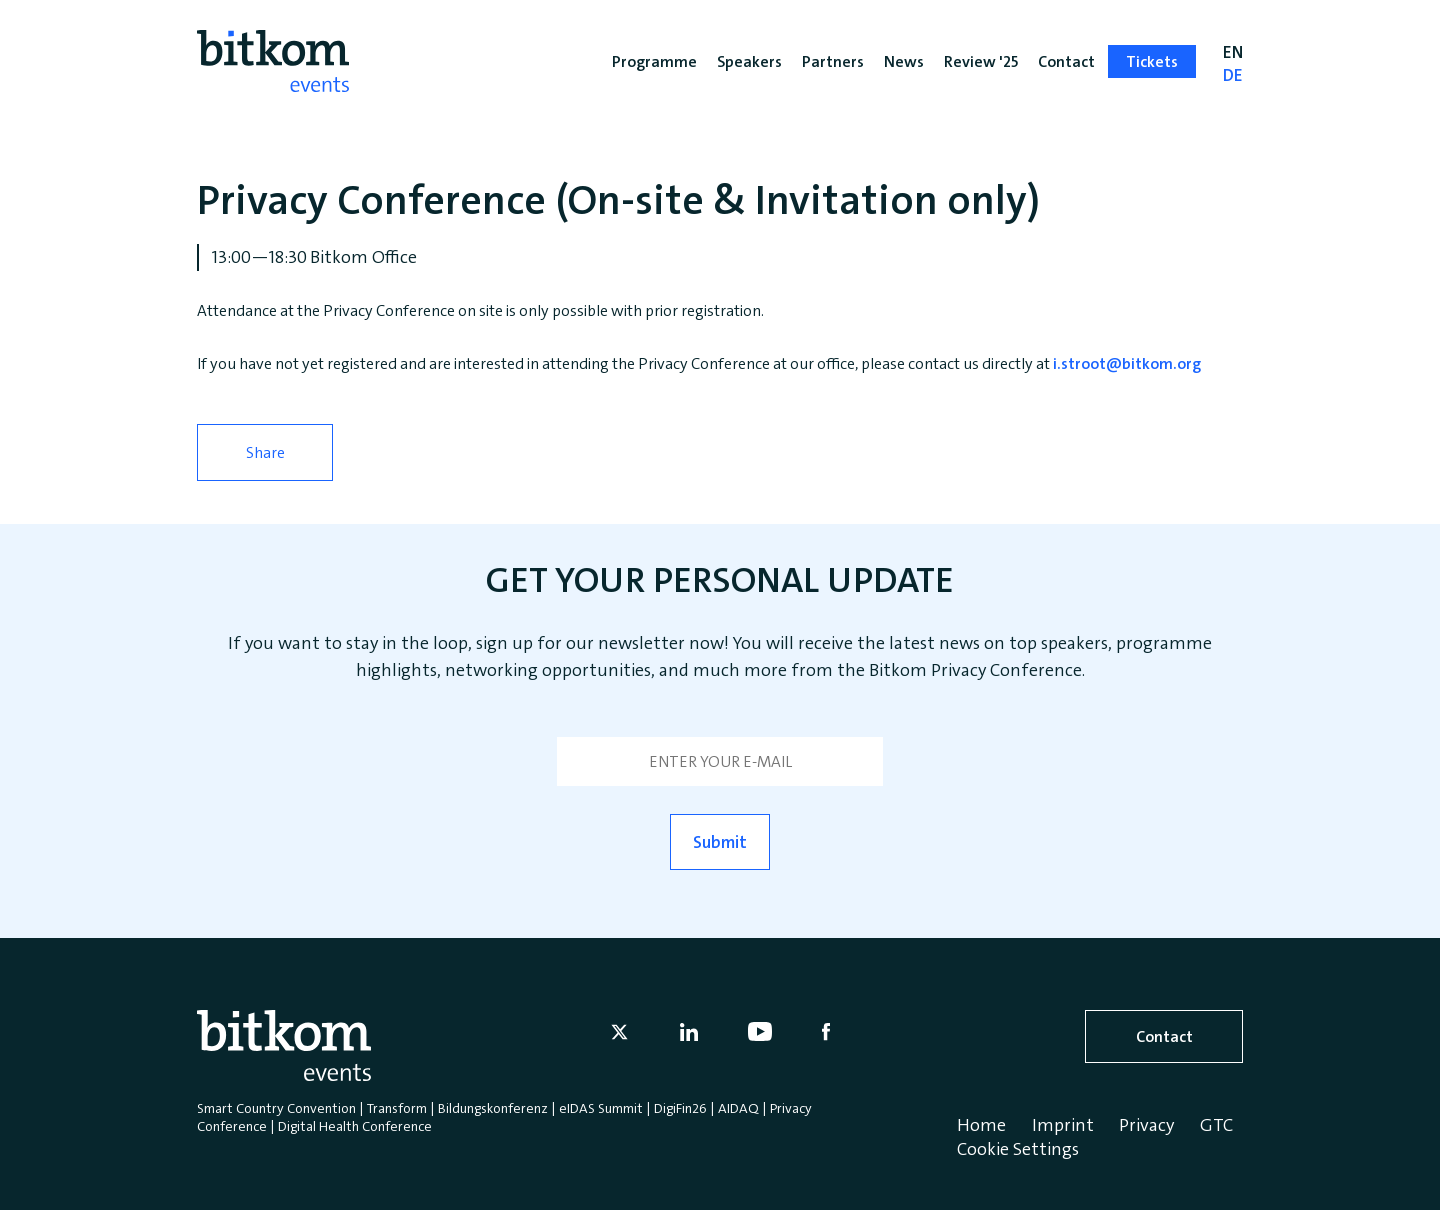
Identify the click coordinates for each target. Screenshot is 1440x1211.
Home (981, 1125)
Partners (833, 61)
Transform (397, 1108)
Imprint (1063, 1125)
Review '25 (981, 61)
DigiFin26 (680, 1108)
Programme (654, 61)
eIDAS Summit (601, 1108)
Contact (1164, 1036)
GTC (1216, 1125)
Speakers (749, 61)
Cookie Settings (1018, 1149)
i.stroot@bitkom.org (1125, 363)
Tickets (1152, 61)
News (904, 61)
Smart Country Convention (276, 1108)
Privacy (1146, 1125)
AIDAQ (738, 1108)
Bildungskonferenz (493, 1108)
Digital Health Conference (355, 1126)
